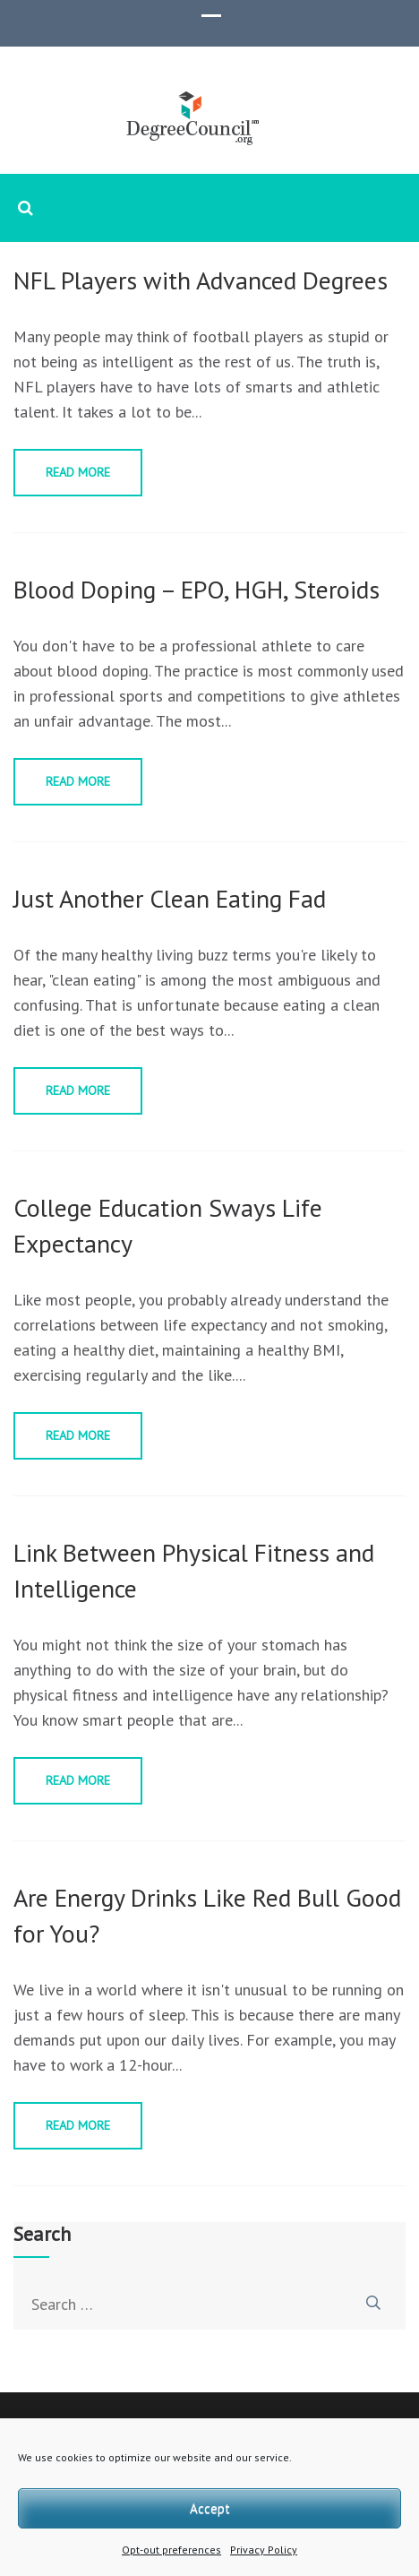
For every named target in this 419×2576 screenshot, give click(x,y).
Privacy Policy (263, 2549)
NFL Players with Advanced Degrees (200, 280)
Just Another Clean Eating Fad (169, 898)
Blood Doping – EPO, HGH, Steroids (196, 589)
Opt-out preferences (171, 2549)
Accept (210, 2508)
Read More (78, 472)
